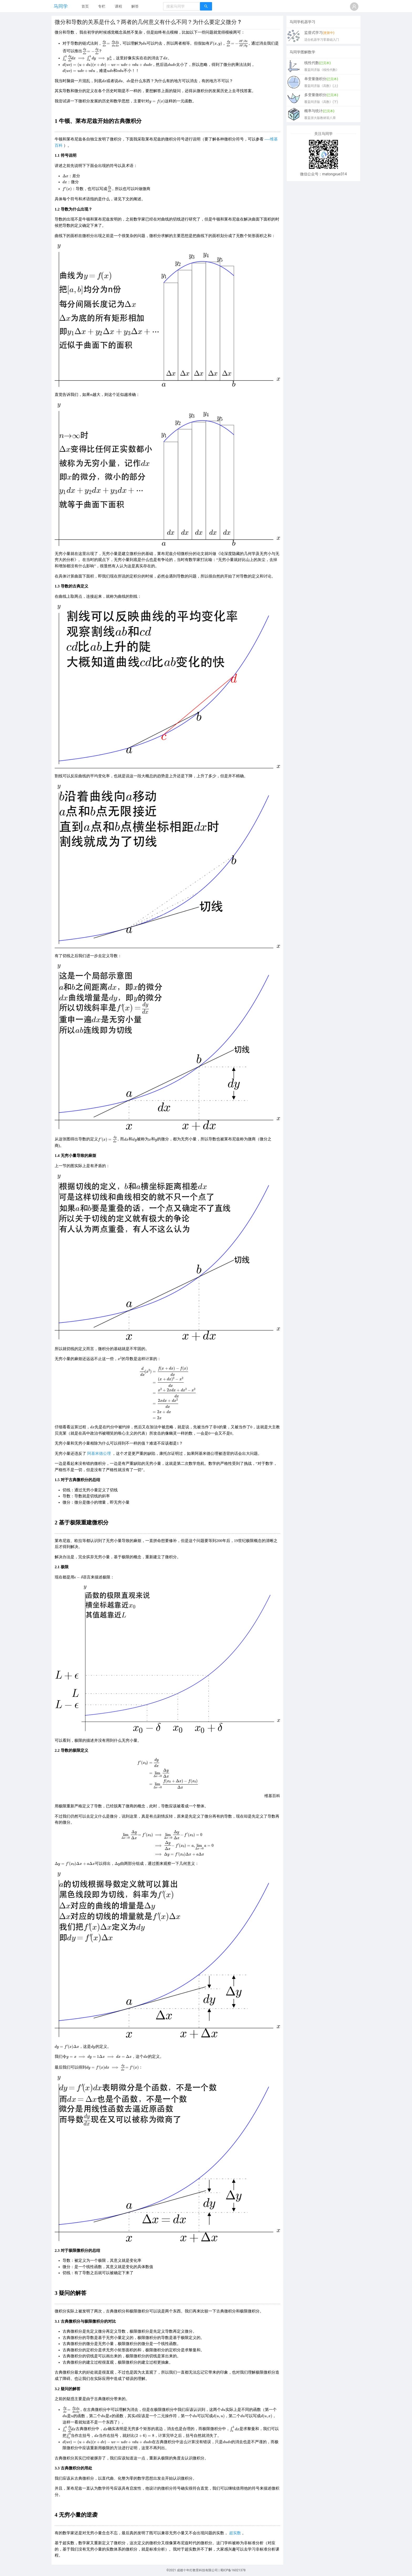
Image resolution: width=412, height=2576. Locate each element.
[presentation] (110, 43)
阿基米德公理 (99, 1453)
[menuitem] (85, 6)
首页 (85, 6)
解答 (135, 6)
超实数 (235, 2533)
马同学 (61, 6)
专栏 (101, 6)
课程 (118, 6)
